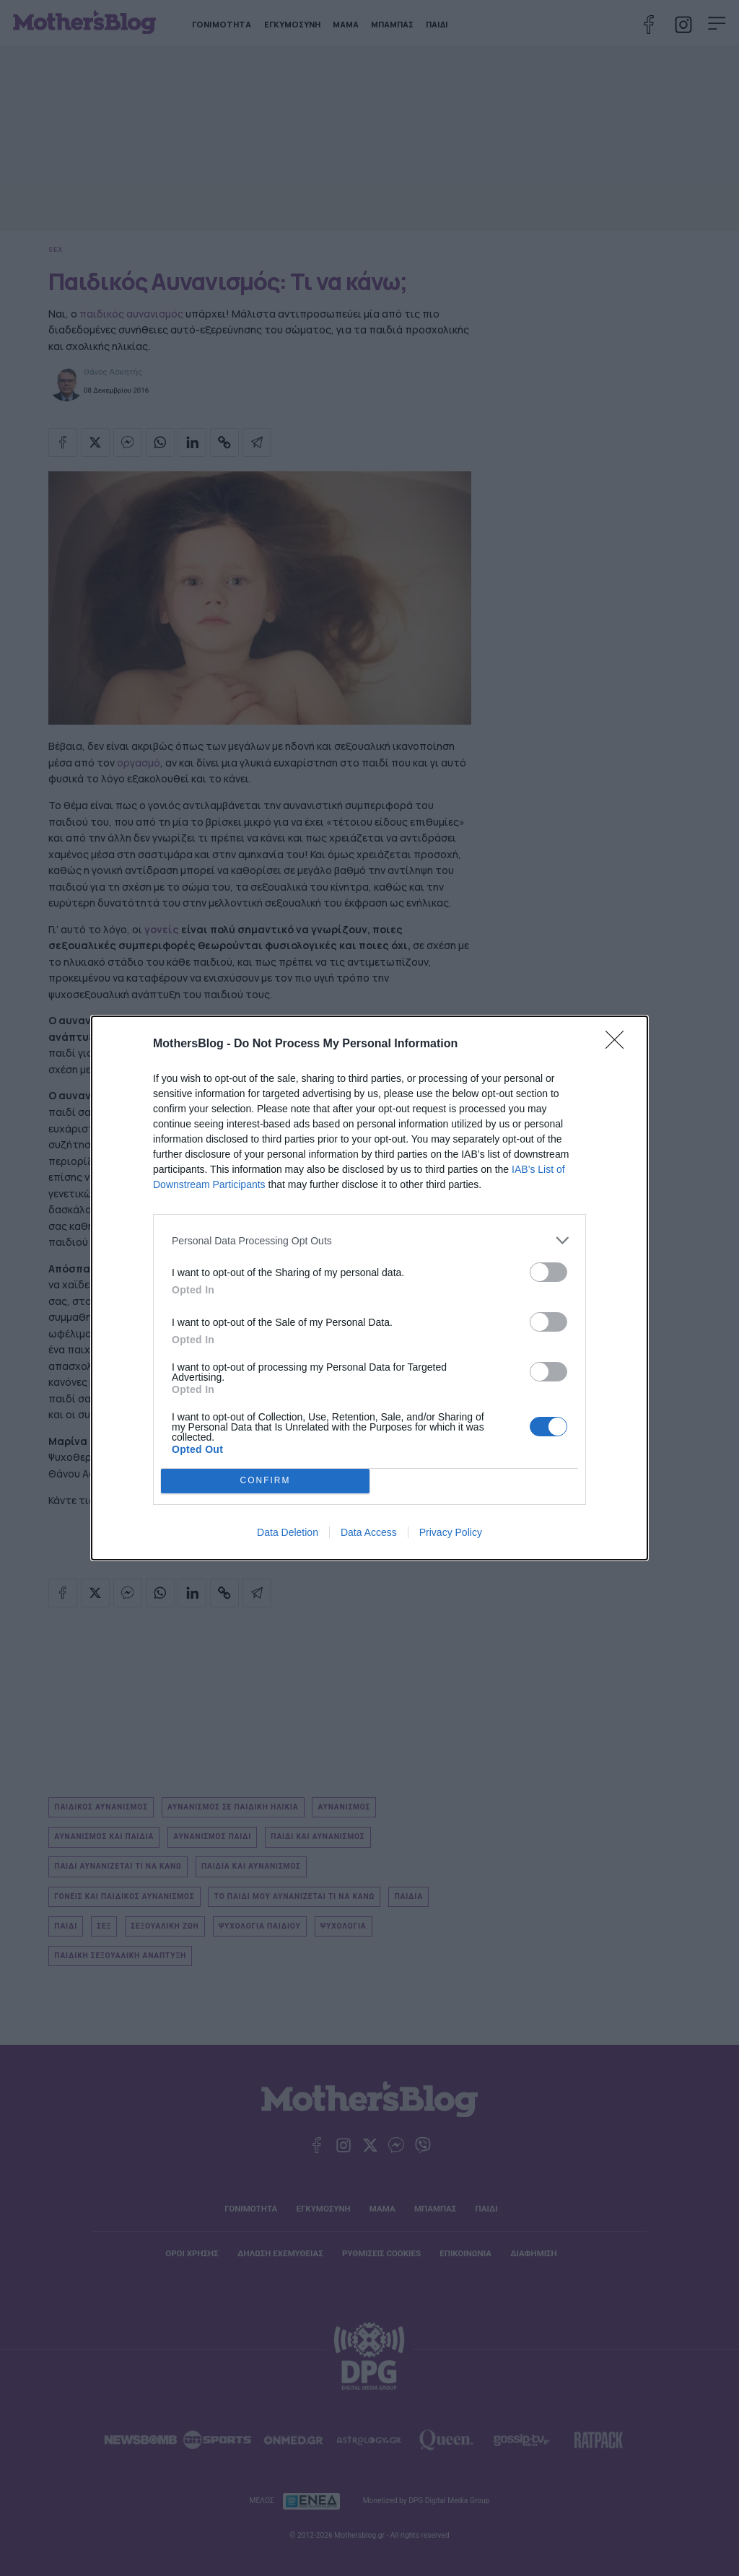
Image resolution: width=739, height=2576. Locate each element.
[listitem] (369, 1240)
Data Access (369, 1532)
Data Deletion (287, 1532)
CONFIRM (265, 1481)
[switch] (548, 1272)
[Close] (619, 1044)
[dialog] (369, 1288)
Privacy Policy (450, 1532)
